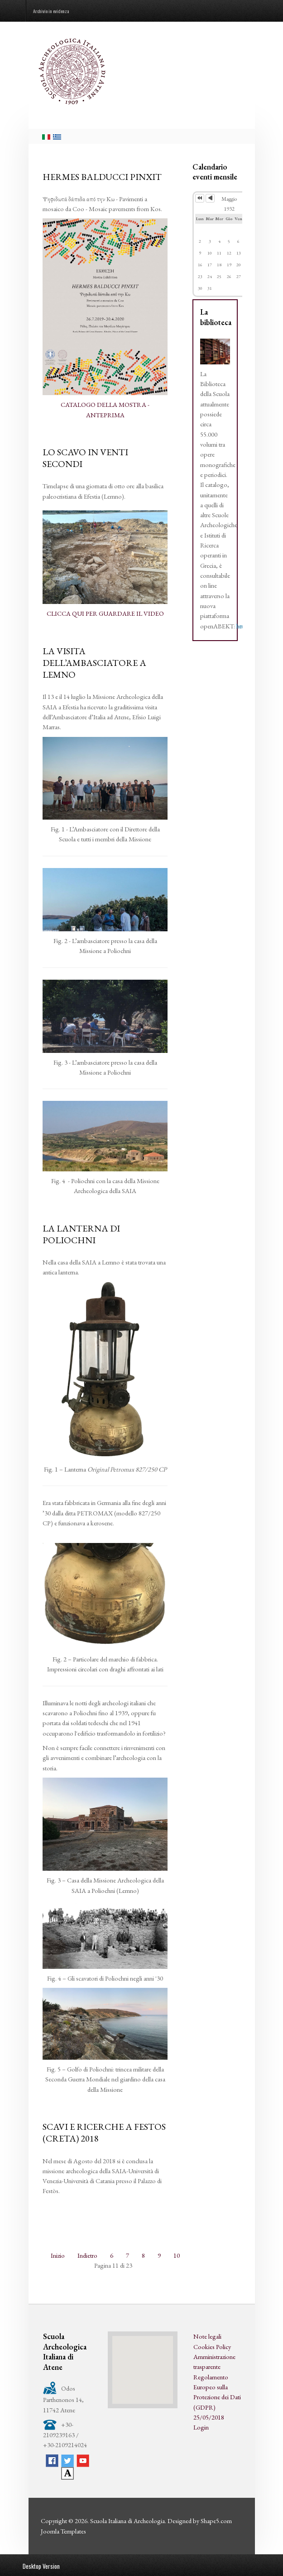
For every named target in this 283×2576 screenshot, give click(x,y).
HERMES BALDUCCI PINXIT (102, 177)
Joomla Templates (63, 2531)
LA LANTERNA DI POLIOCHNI (81, 1234)
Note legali (207, 2336)
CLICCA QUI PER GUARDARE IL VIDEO (105, 613)
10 (176, 2255)
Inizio (58, 2255)
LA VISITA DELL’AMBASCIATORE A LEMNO (94, 662)
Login (201, 2427)
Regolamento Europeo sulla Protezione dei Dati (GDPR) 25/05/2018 (217, 2397)
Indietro (87, 2255)
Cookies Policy (212, 2346)
